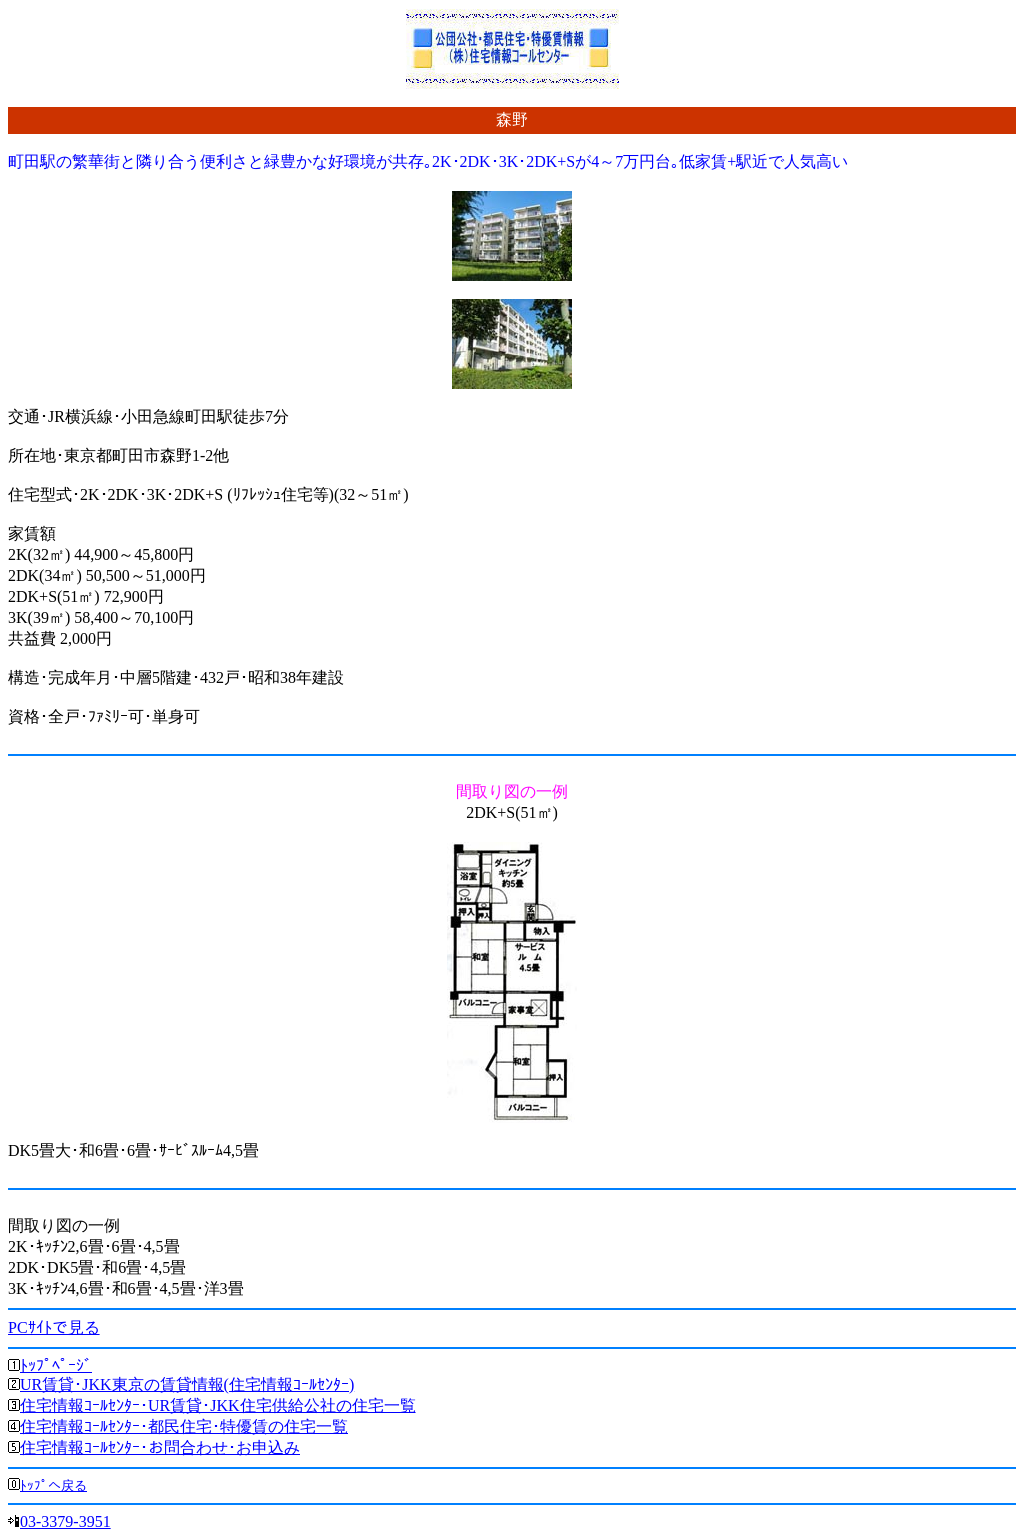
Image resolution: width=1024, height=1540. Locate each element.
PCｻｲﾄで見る (54, 1327)
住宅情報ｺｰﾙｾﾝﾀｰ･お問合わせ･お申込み (160, 1447)
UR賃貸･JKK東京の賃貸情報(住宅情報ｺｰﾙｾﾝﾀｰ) (187, 1384)
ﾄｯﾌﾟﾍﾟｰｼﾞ (56, 1365)
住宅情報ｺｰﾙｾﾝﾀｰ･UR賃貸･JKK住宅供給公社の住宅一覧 (218, 1405)
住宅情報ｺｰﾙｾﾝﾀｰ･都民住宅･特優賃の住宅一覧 (184, 1426)
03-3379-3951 (65, 1521)
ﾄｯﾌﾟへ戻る (53, 1485)
